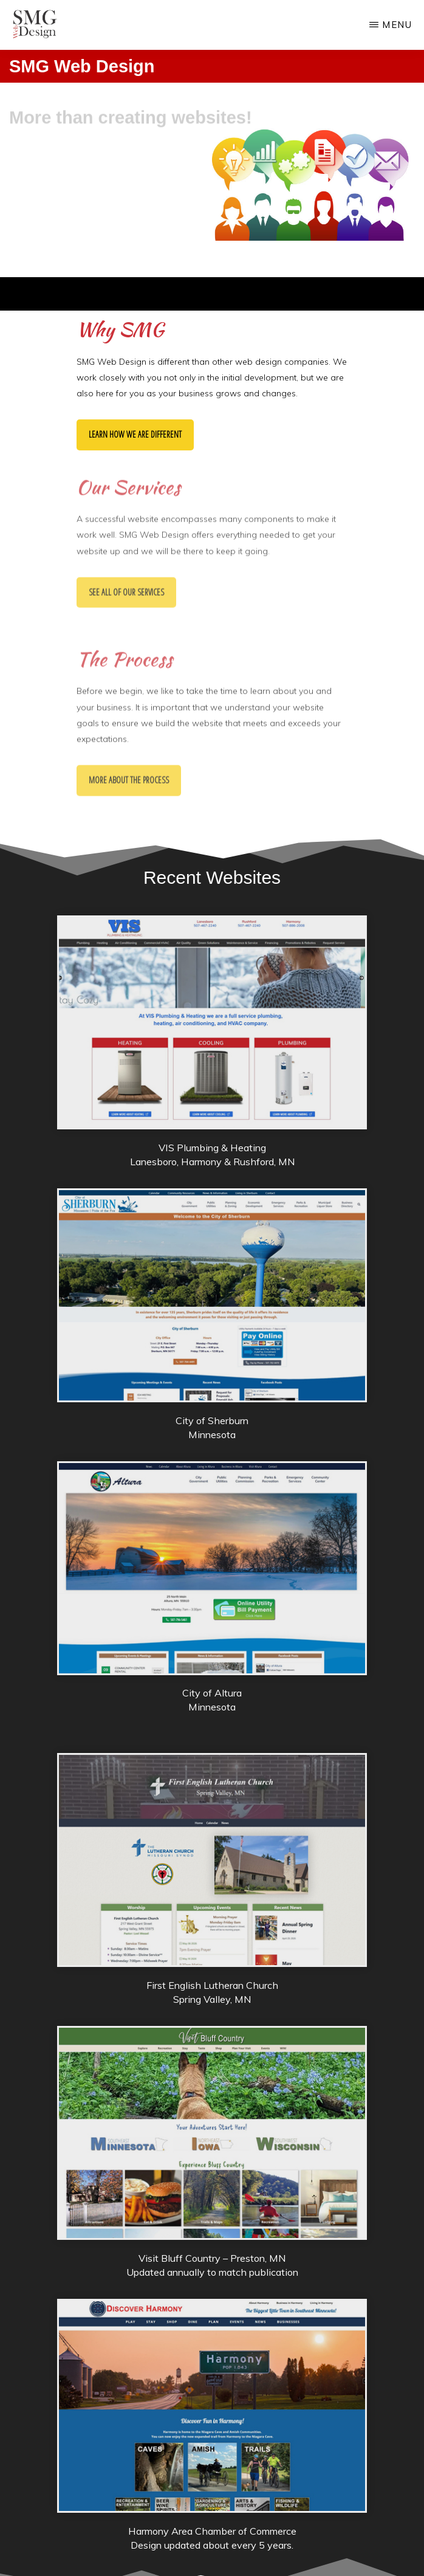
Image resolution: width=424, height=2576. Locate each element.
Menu (397, 24)
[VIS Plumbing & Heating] (212, 1125)
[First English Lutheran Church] (212, 1963)
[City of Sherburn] (212, 1398)
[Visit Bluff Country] (212, 2236)
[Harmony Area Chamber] (212, 2509)
